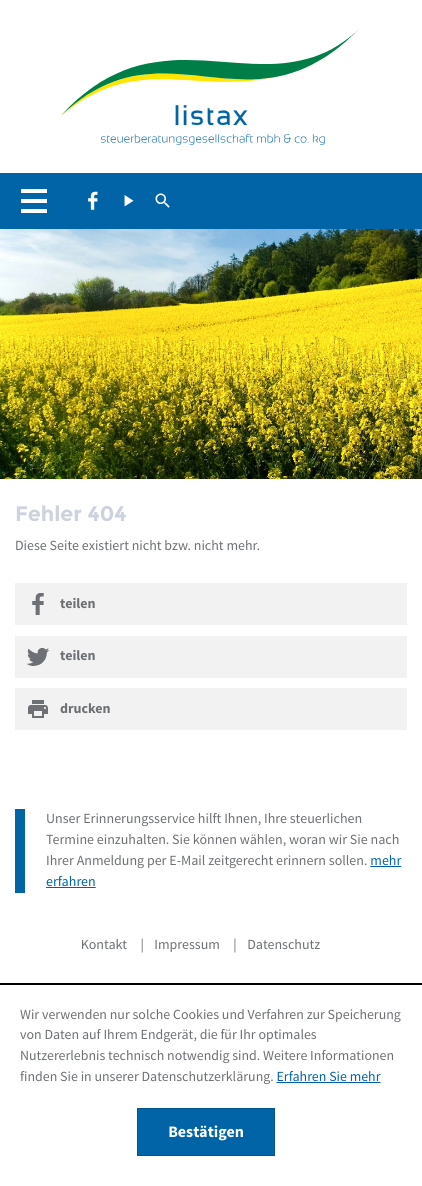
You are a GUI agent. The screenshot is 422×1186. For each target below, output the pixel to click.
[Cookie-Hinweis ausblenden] (206, 1132)
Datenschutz (283, 945)
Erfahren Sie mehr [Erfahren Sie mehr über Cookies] (329, 1077)
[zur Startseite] (211, 89)
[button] (40, 201)
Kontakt (104, 945)
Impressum (187, 945)
